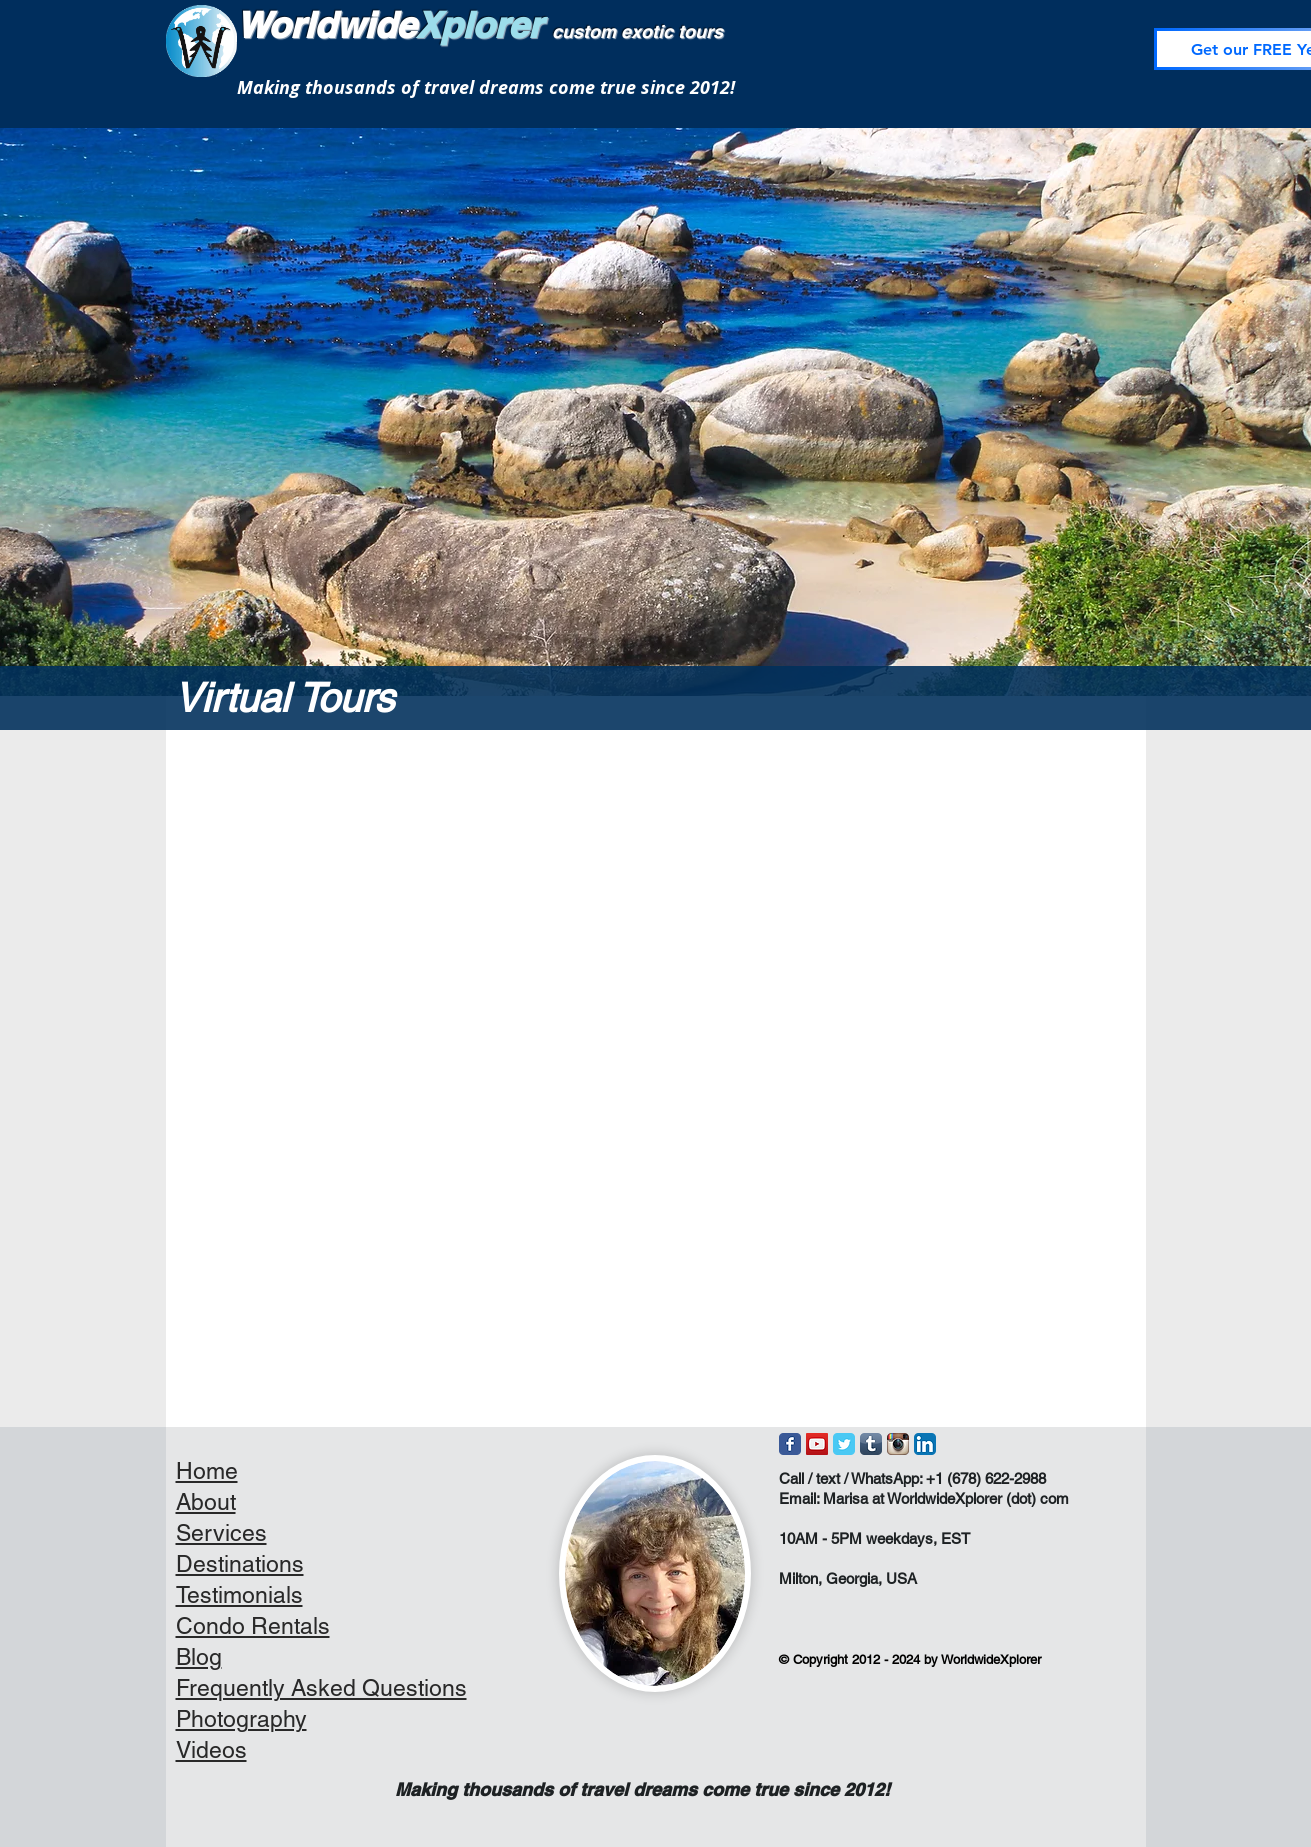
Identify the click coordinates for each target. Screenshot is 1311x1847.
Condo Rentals (253, 1626)
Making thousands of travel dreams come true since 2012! (486, 87)
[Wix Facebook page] (790, 1444)
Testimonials (239, 1595)
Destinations (240, 1564)
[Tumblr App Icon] (871, 1444)
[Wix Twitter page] (844, 1444)
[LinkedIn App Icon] (925, 1444)
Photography (241, 1719)
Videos (211, 1750)
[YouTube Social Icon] (817, 1444)
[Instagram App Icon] (898, 1444)
